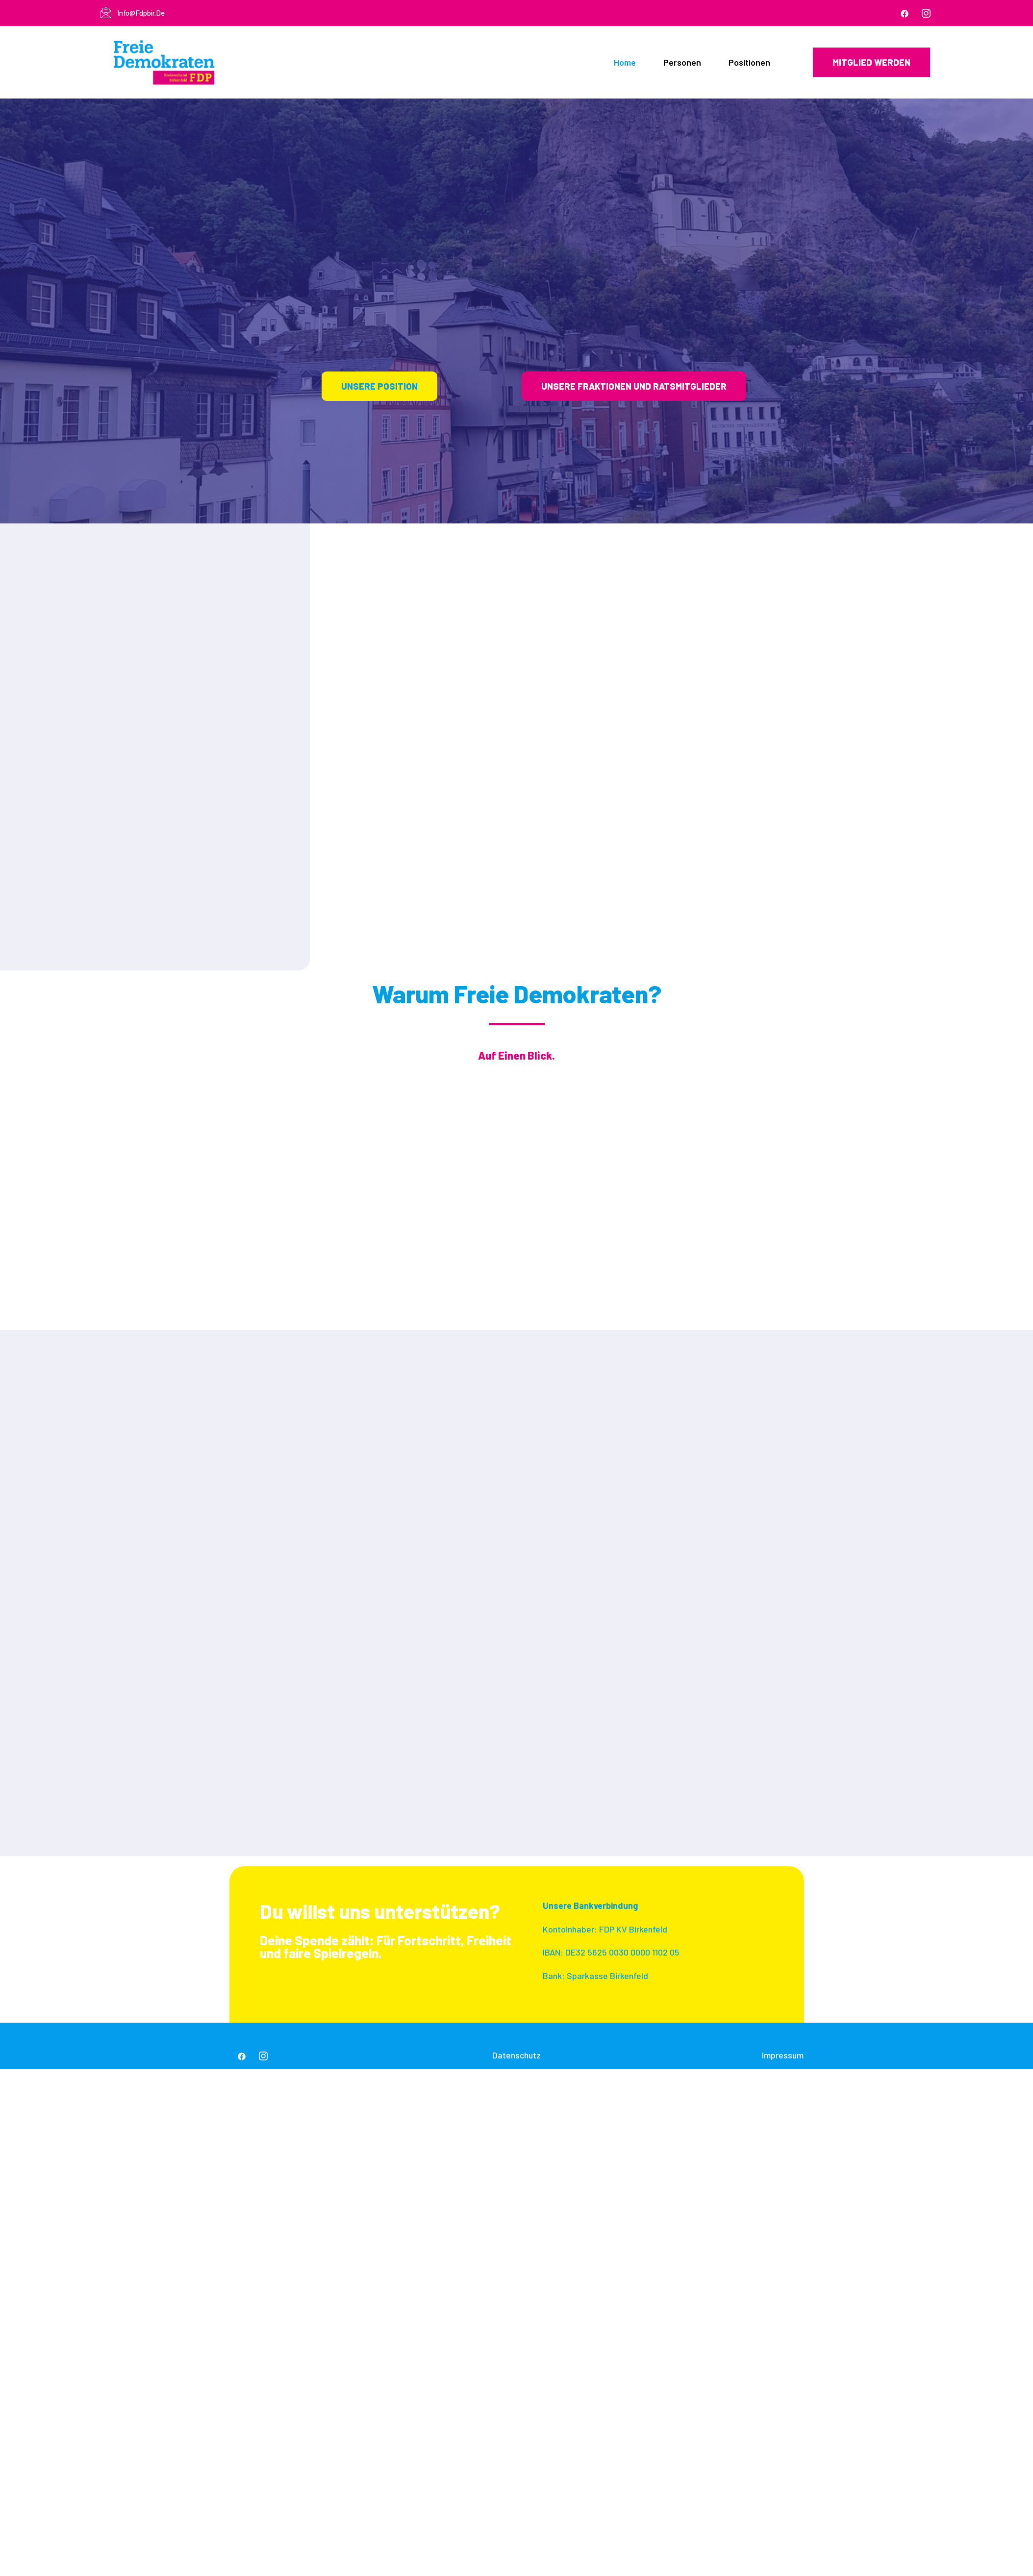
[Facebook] (904, 13)
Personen (682, 62)
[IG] (926, 13)
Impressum (783, 2055)
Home (625, 62)
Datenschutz (516, 2055)
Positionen (749, 62)
